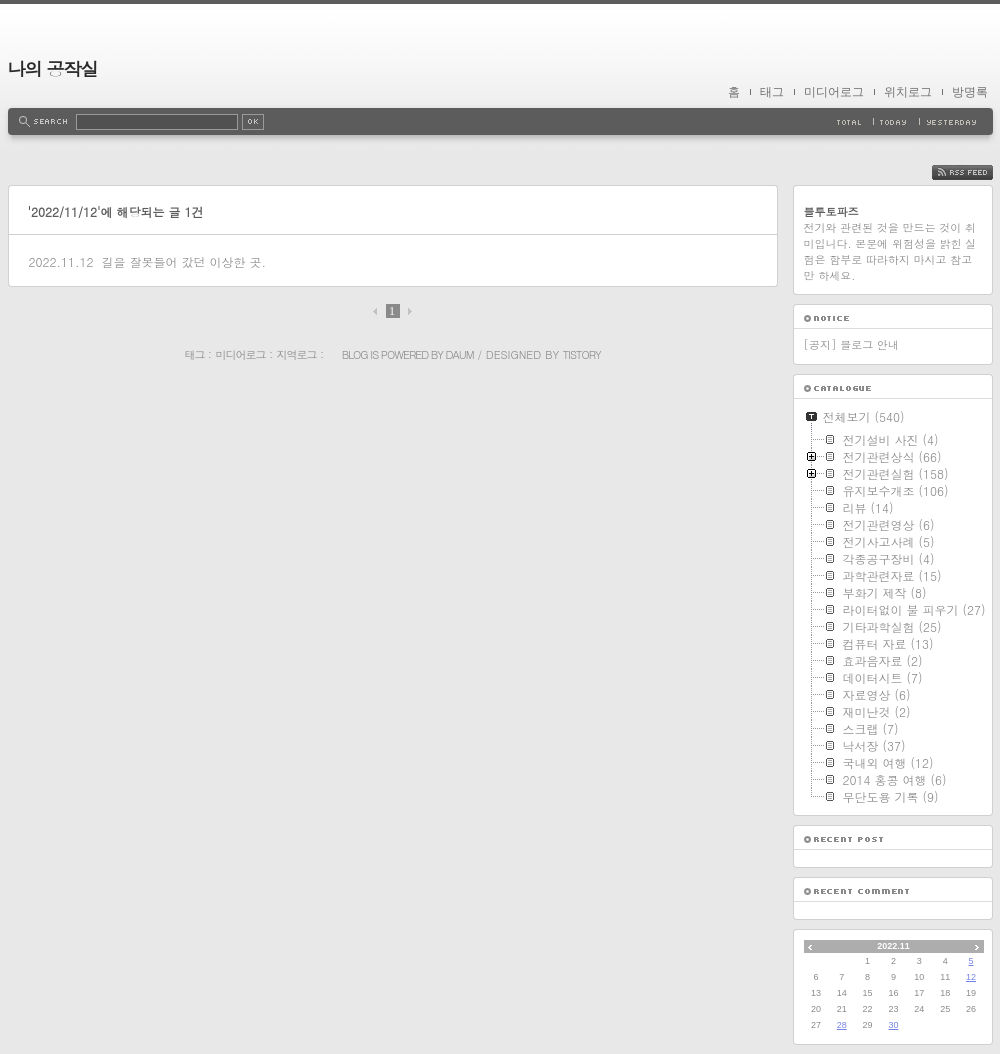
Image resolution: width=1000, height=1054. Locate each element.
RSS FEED (977, 172)
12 (971, 977)
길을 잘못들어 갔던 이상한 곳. (183, 261)
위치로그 (908, 92)
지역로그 (297, 354)
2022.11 (893, 946)
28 (842, 1025)
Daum (460, 354)
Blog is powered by (394, 354)
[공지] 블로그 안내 (851, 344)
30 (893, 1025)
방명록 (970, 92)
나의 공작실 (53, 68)
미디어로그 (834, 92)
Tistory (582, 354)
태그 (772, 92)
